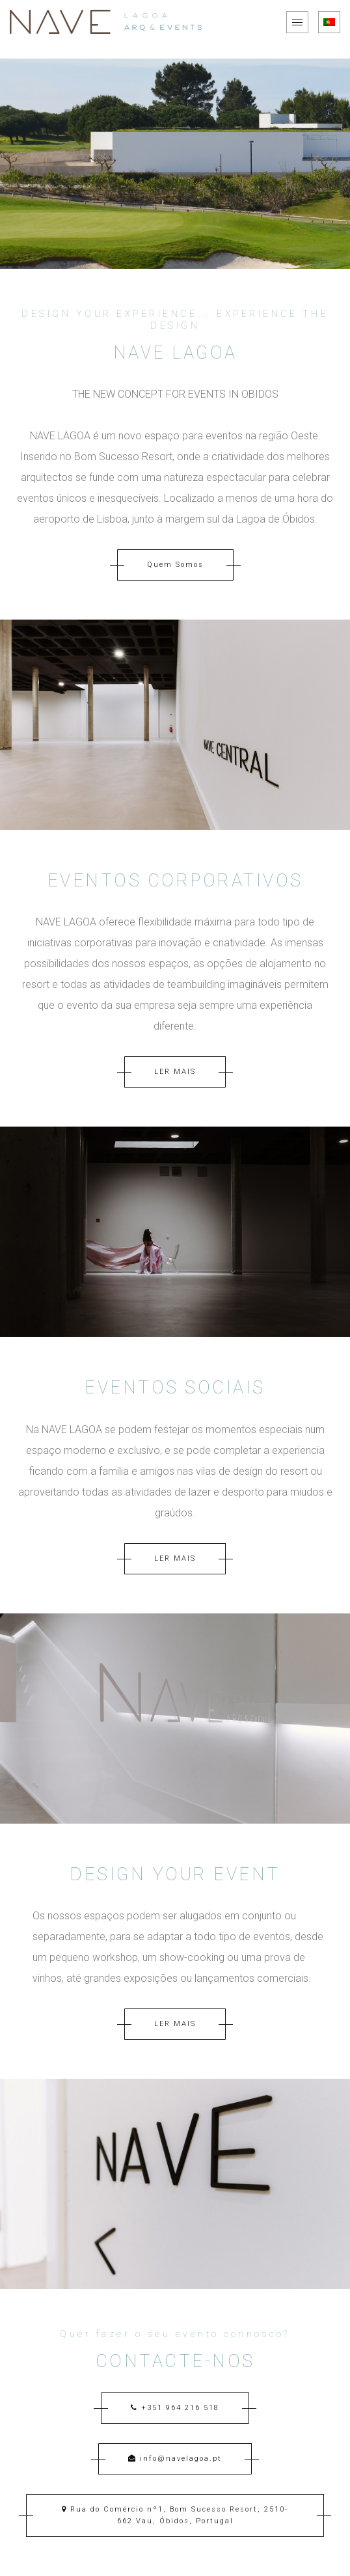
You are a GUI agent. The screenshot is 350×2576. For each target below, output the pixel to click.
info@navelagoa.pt (175, 2458)
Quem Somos (175, 565)
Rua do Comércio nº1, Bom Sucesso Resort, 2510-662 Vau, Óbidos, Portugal (175, 2515)
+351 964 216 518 (175, 2408)
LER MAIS (175, 1072)
